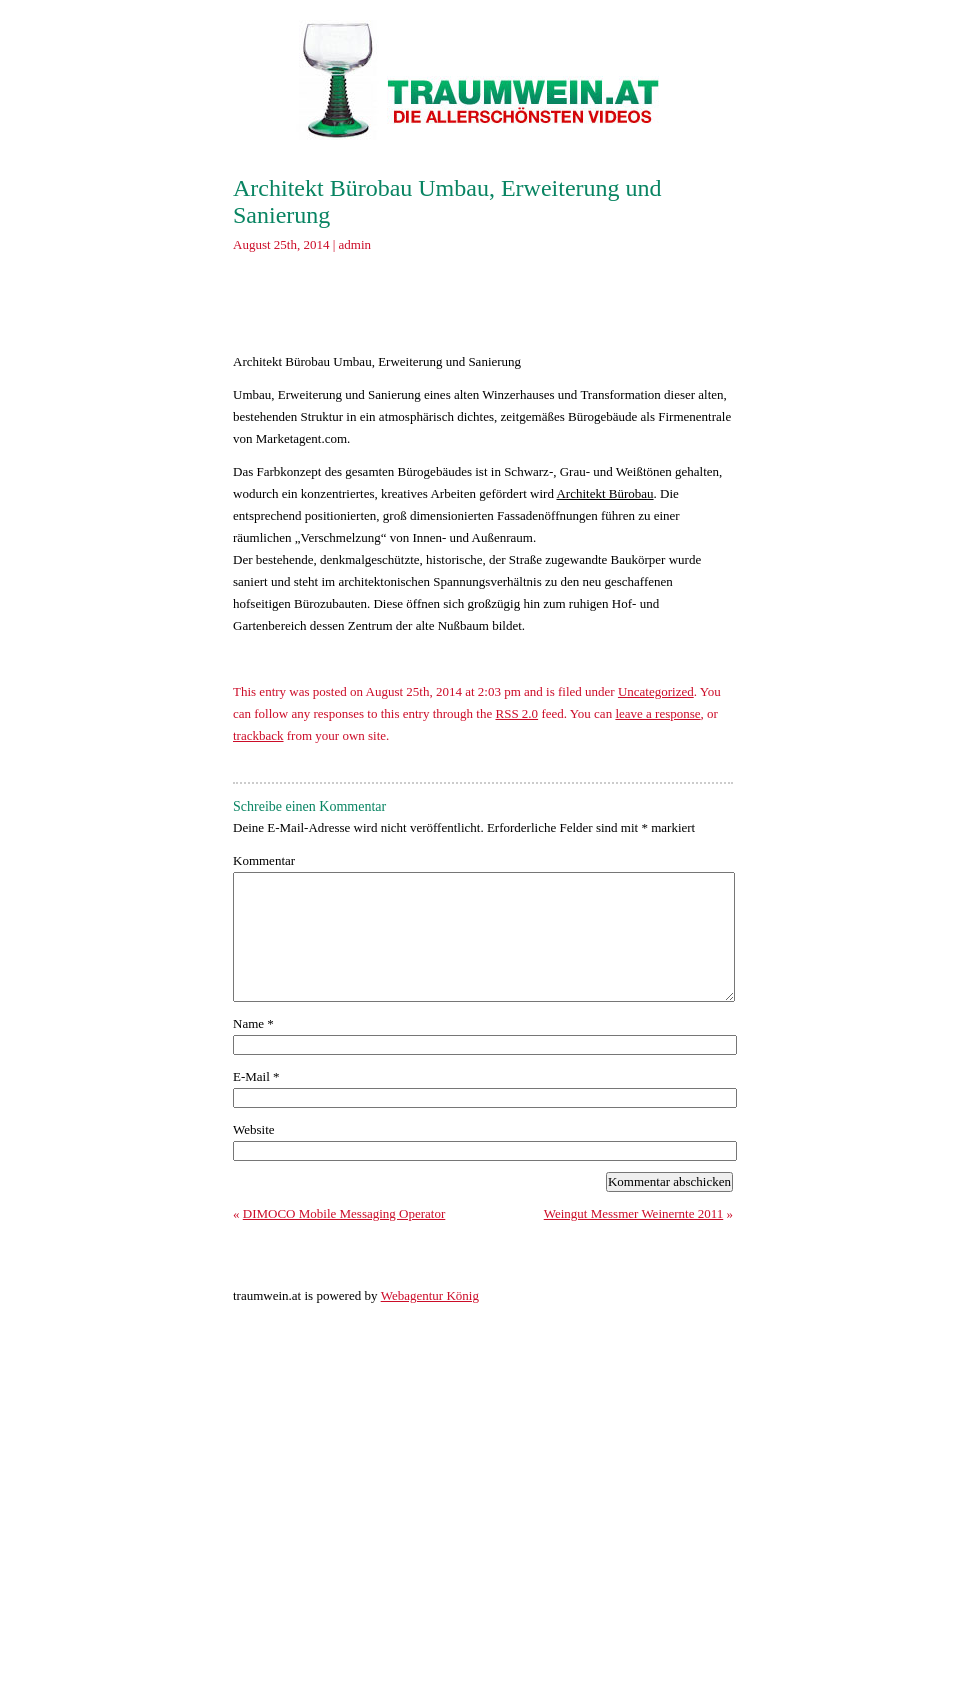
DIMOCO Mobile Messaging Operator (344, 1213)
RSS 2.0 (516, 713)
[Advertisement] (487, 309)
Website (254, 1129)
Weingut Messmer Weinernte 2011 (634, 1213)
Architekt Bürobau (604, 493)
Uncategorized (656, 691)
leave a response (657, 713)
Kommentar (264, 860)
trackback (258, 735)
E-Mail (256, 1076)
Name (253, 1023)
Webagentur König (430, 1295)
